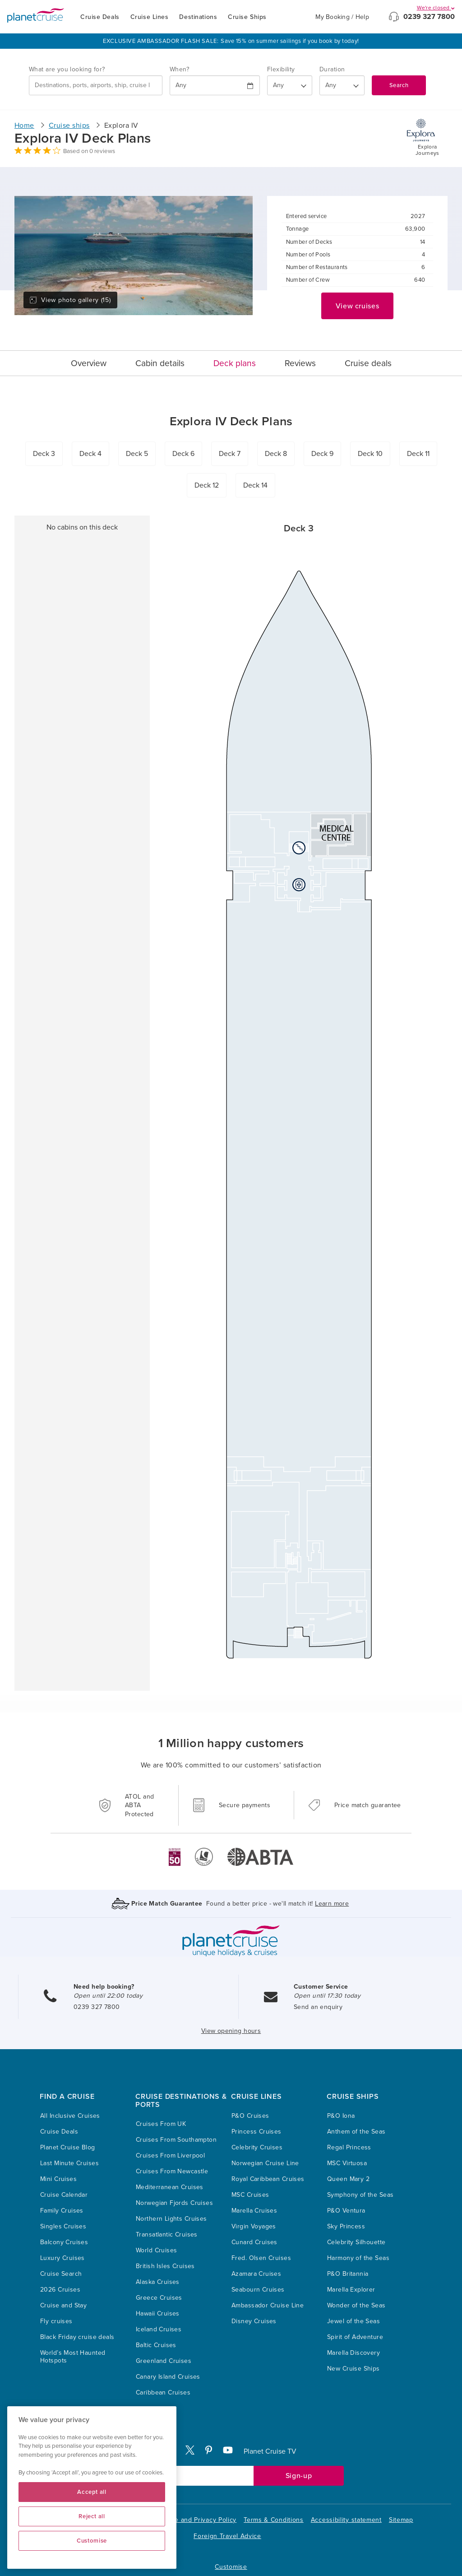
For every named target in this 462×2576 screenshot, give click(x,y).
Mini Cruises (58, 2179)
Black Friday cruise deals (77, 2337)
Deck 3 (44, 453)
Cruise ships (69, 125)
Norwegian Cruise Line (265, 2163)
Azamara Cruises (256, 2274)
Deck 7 (229, 453)
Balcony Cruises (64, 2242)
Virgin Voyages (253, 2226)
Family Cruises (61, 2210)
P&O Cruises (250, 2116)
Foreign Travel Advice (227, 2536)
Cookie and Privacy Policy (197, 2520)
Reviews (300, 363)
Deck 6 (183, 453)
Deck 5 (137, 453)
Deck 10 (370, 453)
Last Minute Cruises (69, 2163)
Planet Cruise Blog (67, 2147)
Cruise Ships (247, 17)
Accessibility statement (346, 2520)
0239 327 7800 (429, 16)
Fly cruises (56, 2321)
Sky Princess (346, 2226)
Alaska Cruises (158, 2282)
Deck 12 (206, 485)
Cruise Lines (149, 17)
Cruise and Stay (63, 2305)
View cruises (357, 306)
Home (24, 125)
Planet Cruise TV (270, 2451)
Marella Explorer (351, 2289)
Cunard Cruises (254, 2242)
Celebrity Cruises (256, 2147)
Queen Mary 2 (348, 2179)
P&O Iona (341, 2116)
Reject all (92, 2516)
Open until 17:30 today (327, 1995)
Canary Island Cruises (168, 2377)
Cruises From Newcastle (172, 2171)
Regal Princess (349, 2147)
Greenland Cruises (163, 2361)
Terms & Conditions (274, 2520)
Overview (88, 363)
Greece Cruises (159, 2298)
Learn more (332, 1903)
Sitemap (401, 2520)
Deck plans (234, 363)
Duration (332, 69)
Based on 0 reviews (89, 151)
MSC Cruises (250, 2195)
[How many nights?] (342, 85)
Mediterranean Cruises (169, 2187)
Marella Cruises (254, 2210)
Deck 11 (418, 453)
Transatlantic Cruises (167, 2234)
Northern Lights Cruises (171, 2219)
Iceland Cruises (158, 2329)
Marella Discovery (353, 2353)
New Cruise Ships (353, 2368)
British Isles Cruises (165, 2266)
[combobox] (95, 85)
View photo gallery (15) (70, 300)
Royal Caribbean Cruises (268, 2179)
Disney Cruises (254, 2321)
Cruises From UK (161, 2124)
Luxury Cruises (62, 2258)
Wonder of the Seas (356, 2305)
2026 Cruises (60, 2289)
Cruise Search (61, 2274)
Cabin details (160, 363)
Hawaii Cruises (158, 2313)
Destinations (198, 17)
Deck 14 (255, 485)
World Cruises (156, 2250)
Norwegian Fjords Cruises (174, 2203)
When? (179, 69)
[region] (91, 2487)
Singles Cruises (63, 2226)
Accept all (91, 2492)
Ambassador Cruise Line (267, 2305)
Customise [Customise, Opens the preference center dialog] (92, 2540)
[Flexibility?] (289, 85)
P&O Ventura (346, 2210)
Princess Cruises (256, 2131)
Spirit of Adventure (355, 2337)
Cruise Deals (100, 17)
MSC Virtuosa (347, 2163)
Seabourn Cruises (258, 2289)
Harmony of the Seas (358, 2258)
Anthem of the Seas (356, 2131)
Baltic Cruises (156, 2345)
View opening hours (231, 2031)
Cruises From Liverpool (170, 2155)
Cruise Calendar (64, 2195)
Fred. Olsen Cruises (261, 2258)
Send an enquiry (318, 2007)
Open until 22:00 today (108, 1995)
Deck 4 (90, 453)
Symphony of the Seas (360, 2195)
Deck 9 (322, 453)
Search (398, 85)
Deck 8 (276, 453)
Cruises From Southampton (176, 2140)
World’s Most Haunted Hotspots (72, 2356)
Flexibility (281, 69)
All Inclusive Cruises (70, 2116)
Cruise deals (368, 363)
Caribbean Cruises (163, 2392)
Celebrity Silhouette (356, 2242)
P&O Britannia (347, 2274)
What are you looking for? (67, 69)
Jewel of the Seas (353, 2321)
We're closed (436, 8)
